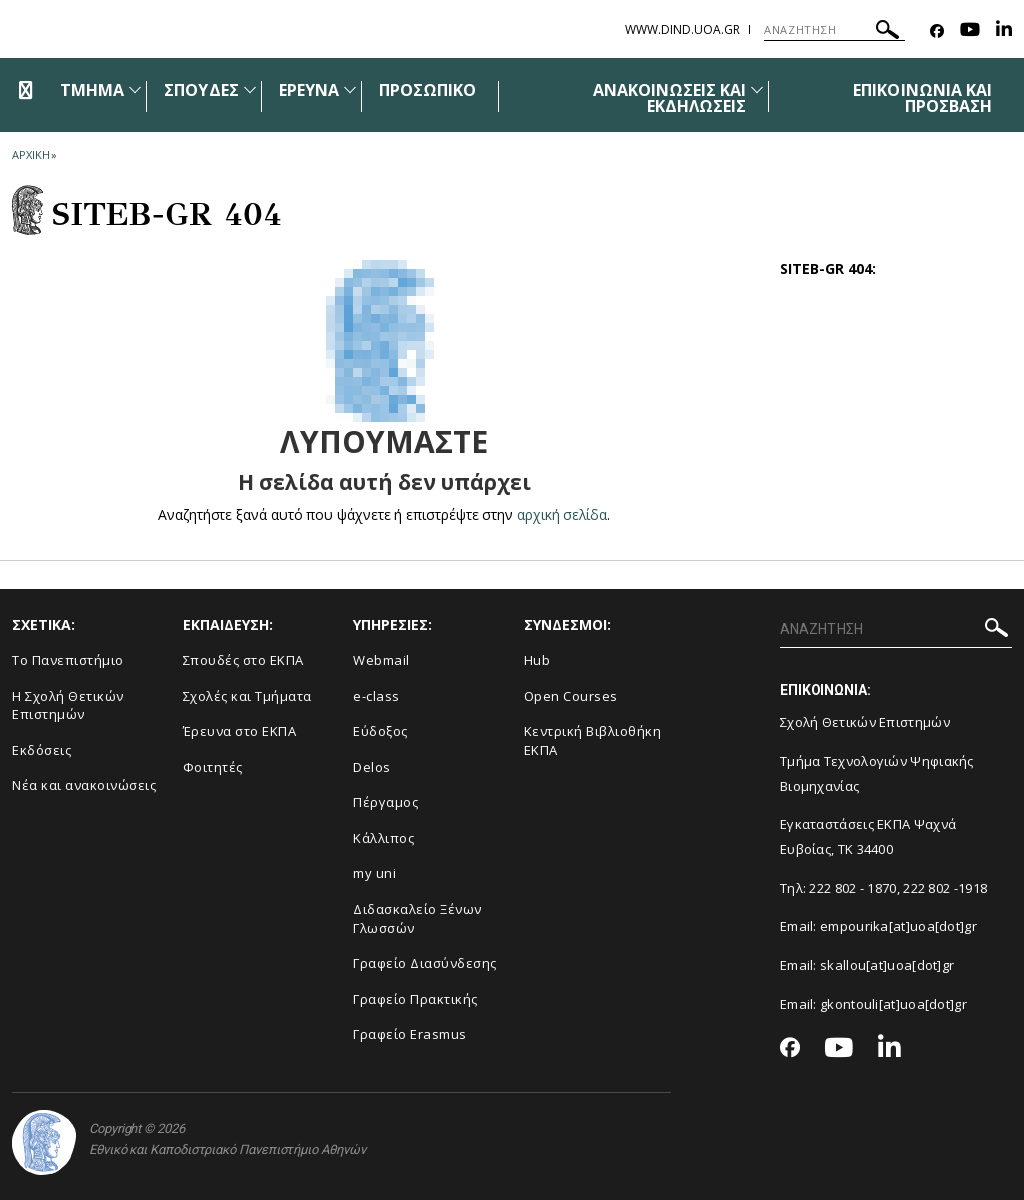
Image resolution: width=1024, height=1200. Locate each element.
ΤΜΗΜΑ (92, 90)
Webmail (381, 660)
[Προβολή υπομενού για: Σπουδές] (250, 89)
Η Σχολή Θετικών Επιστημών (68, 705)
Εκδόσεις (41, 750)
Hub (537, 660)
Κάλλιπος (383, 838)
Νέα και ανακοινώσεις (84, 785)
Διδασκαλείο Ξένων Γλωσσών (417, 918)
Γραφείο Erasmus (410, 1034)
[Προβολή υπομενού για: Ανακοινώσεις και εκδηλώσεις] (757, 89)
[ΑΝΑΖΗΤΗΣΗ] (834, 30)
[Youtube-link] (970, 31)
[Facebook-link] (937, 31)
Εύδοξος (380, 731)
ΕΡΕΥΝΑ (309, 90)
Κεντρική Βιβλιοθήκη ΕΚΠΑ (593, 740)
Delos (372, 767)
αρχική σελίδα (562, 514)
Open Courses (571, 696)
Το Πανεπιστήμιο (68, 660)
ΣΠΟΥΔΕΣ (201, 90)
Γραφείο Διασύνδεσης (425, 963)
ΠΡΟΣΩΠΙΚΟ (427, 90)
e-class (376, 696)
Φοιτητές (213, 767)
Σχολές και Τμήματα (247, 696)
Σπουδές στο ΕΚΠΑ (243, 660)
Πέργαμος (385, 802)
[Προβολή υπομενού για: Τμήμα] (135, 89)
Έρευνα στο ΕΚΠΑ (240, 731)
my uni (374, 873)
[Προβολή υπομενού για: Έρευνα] (350, 89)
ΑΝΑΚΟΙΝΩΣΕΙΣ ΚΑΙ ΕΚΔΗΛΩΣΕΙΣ (670, 98)
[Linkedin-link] (1004, 31)
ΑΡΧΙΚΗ (30, 154)
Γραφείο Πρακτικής (415, 999)
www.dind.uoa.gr (682, 29)
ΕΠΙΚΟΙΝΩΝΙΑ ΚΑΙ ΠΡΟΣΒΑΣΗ (922, 98)
